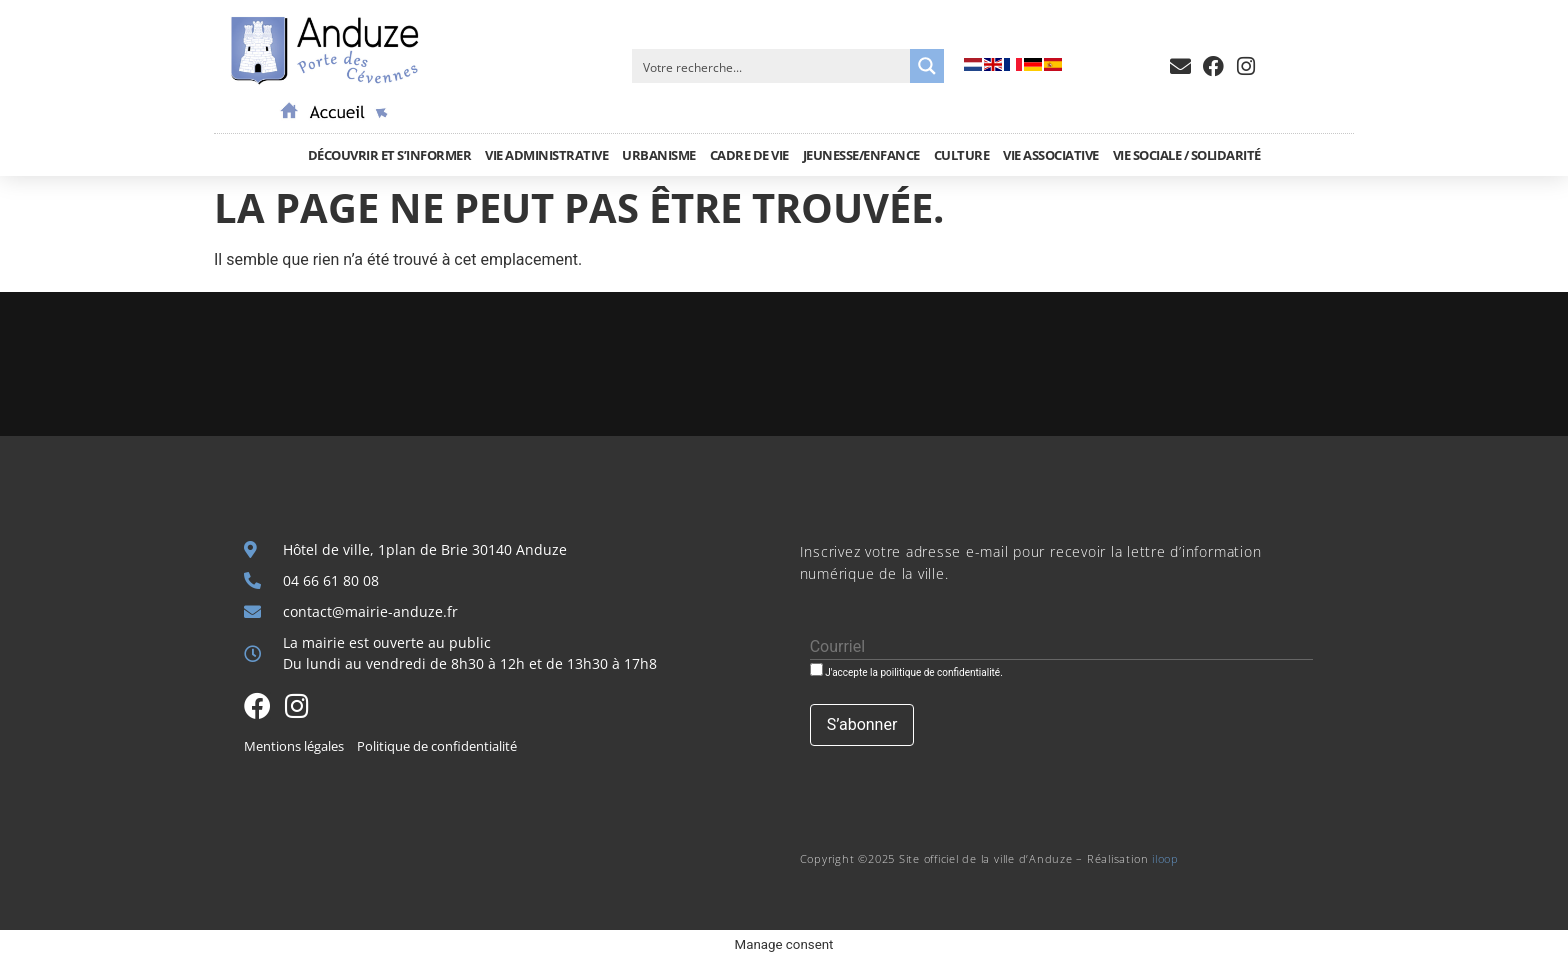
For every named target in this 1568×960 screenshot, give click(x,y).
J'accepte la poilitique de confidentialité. (906, 670)
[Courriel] (1061, 647)
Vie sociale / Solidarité (1187, 155)
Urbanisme (659, 155)
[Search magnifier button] (927, 66)
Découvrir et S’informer (390, 155)
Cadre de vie (749, 155)
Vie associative (1051, 155)
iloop (1165, 858)
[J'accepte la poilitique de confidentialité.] (816, 669)
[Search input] (772, 66)
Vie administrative (546, 155)
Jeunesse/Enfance (861, 155)
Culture (962, 155)
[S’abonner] (862, 725)
